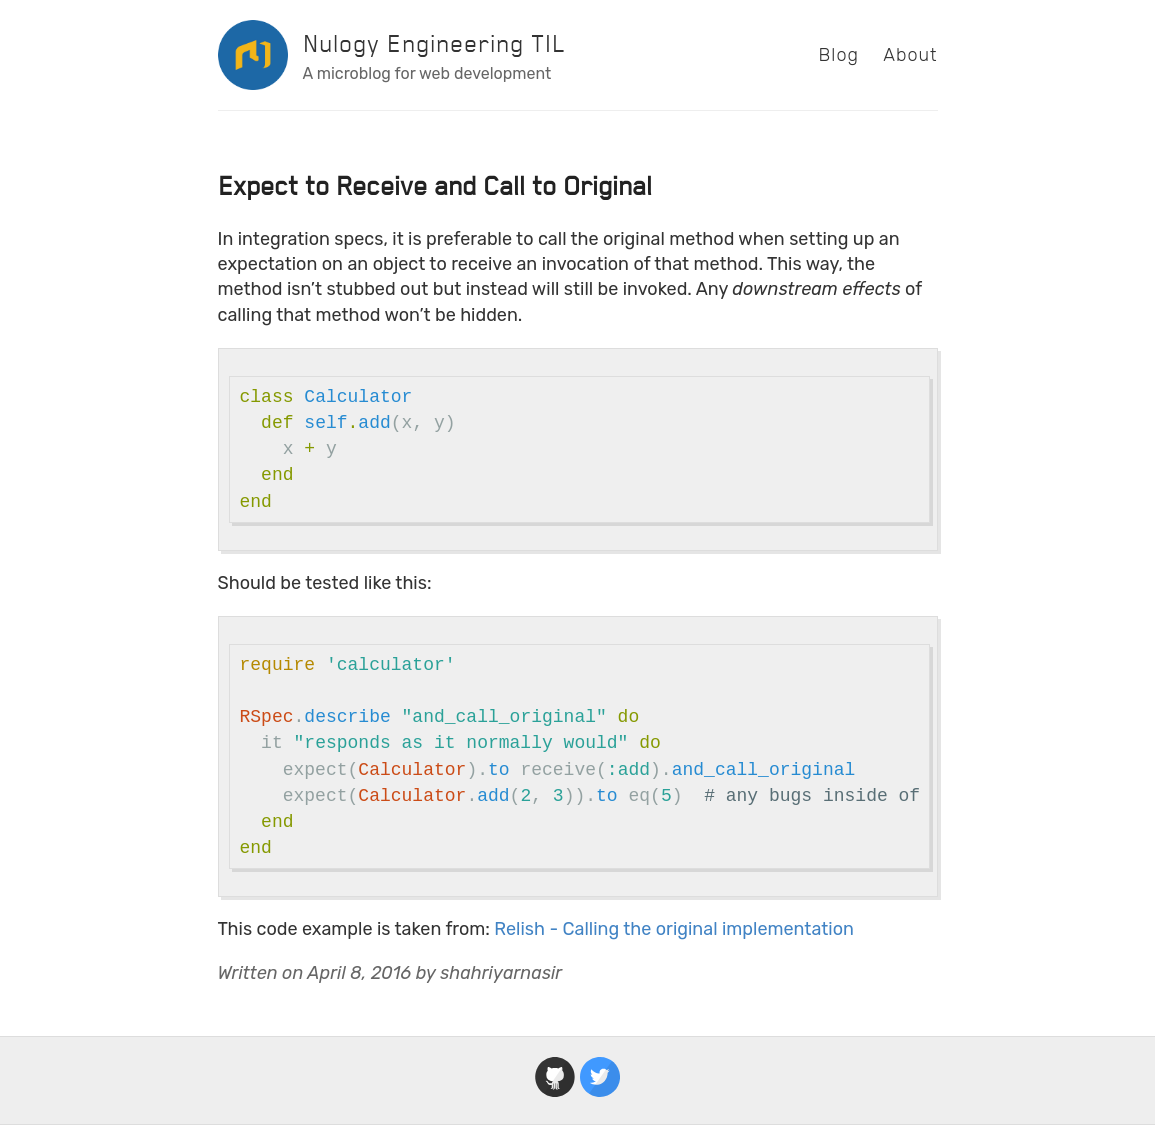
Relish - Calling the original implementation (674, 929)
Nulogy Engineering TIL (434, 43)
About (910, 55)
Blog (839, 55)
